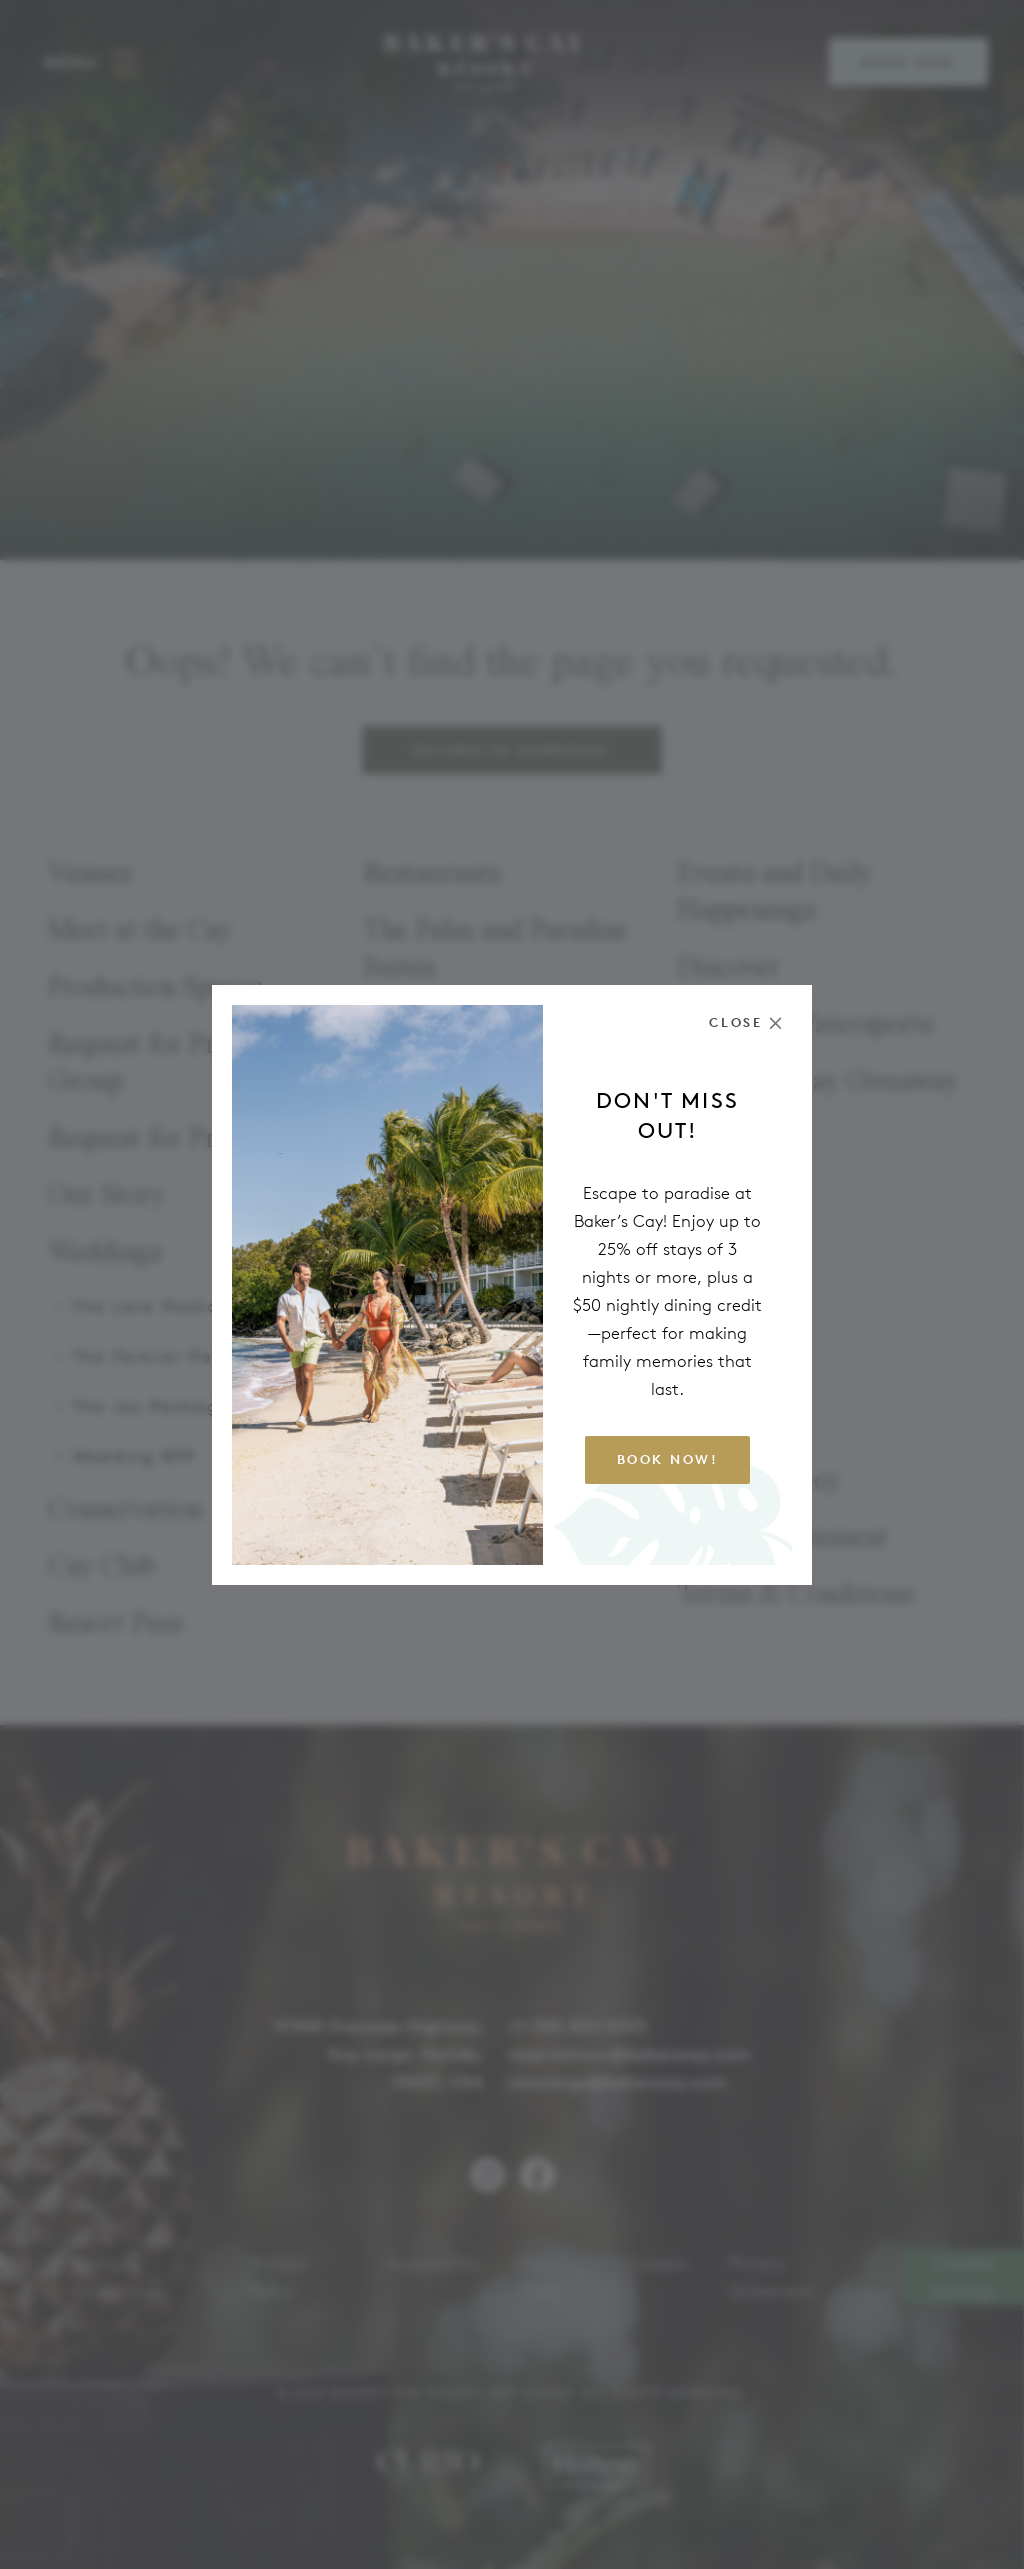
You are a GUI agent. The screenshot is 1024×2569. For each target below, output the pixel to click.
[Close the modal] (745, 1022)
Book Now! (668, 1459)
